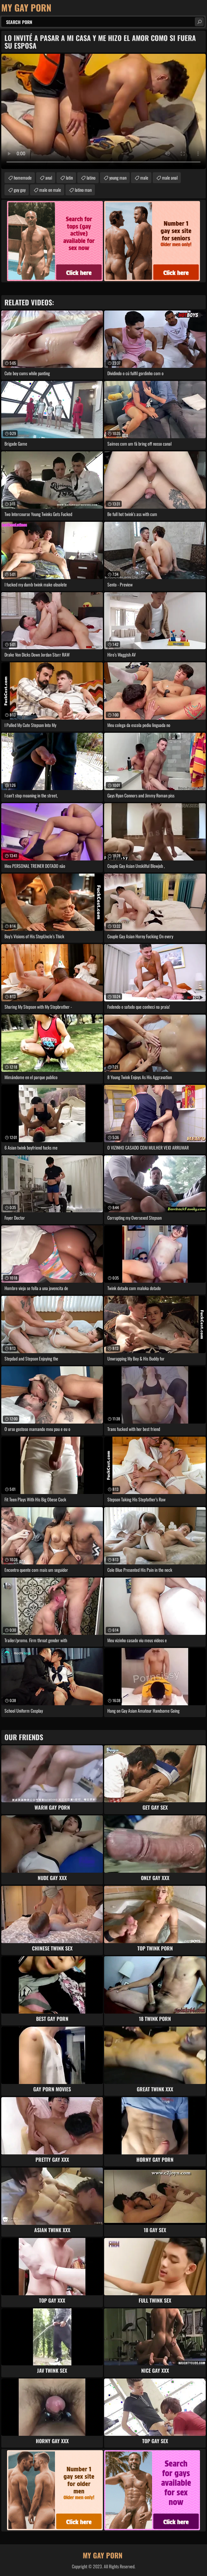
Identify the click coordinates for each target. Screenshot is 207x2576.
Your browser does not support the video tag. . (103, 111)
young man (117, 177)
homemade (23, 177)
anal (48, 177)
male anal (170, 177)
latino (91, 177)
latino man (83, 189)
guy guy (20, 189)
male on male (50, 189)
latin (69, 177)
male (144, 177)
